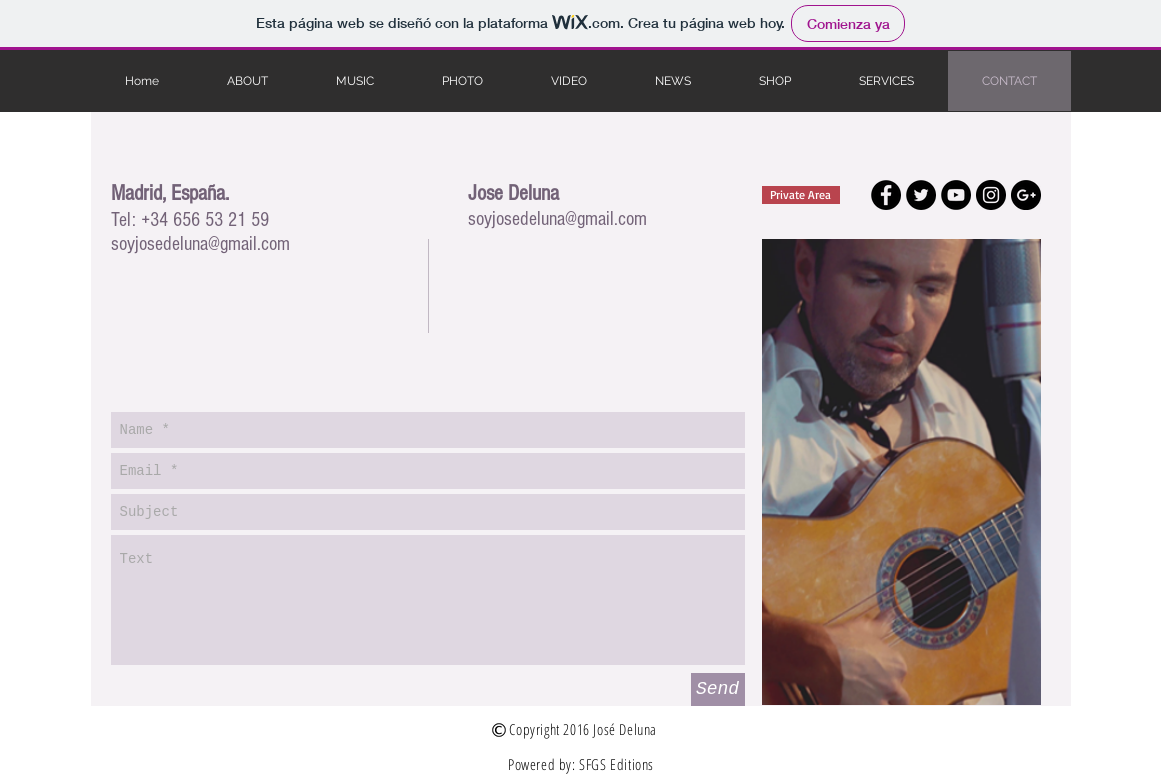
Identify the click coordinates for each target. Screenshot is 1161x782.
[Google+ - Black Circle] (1026, 195)
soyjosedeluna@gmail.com (200, 244)
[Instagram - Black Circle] (991, 195)
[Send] (718, 689)
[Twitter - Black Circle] (921, 195)
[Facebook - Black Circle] (886, 195)
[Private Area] (801, 195)
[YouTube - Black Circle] (956, 195)
